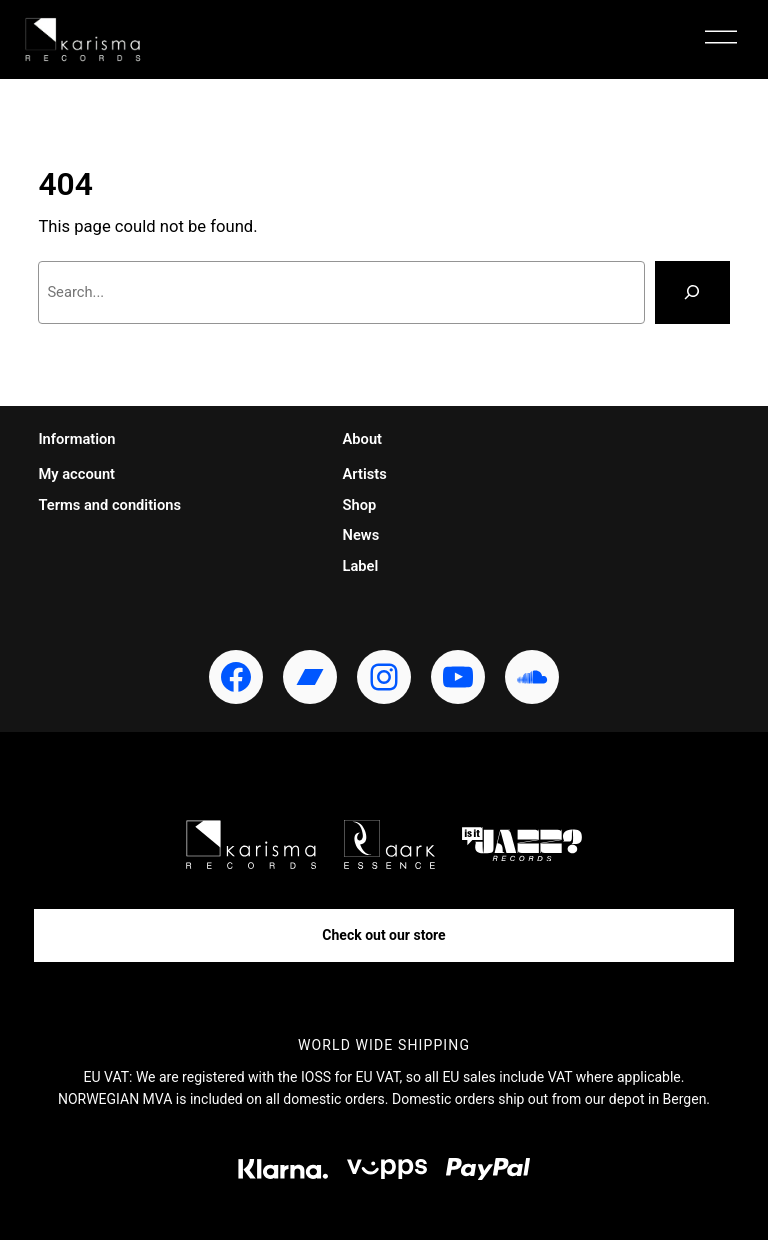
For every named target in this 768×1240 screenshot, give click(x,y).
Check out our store (383, 935)
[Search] (692, 292)
